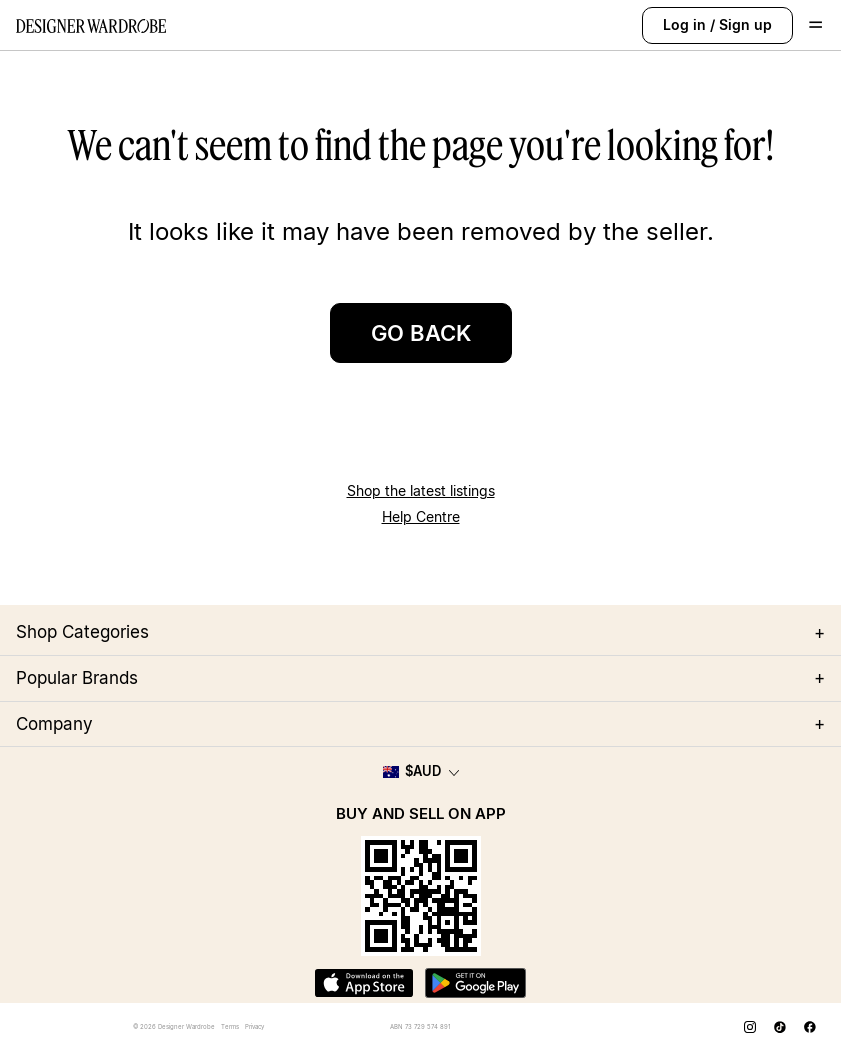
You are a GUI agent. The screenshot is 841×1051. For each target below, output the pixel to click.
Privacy (254, 1026)
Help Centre (421, 516)
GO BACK (421, 333)
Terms (230, 1026)
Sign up (745, 24)
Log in (684, 24)
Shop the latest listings (421, 490)
